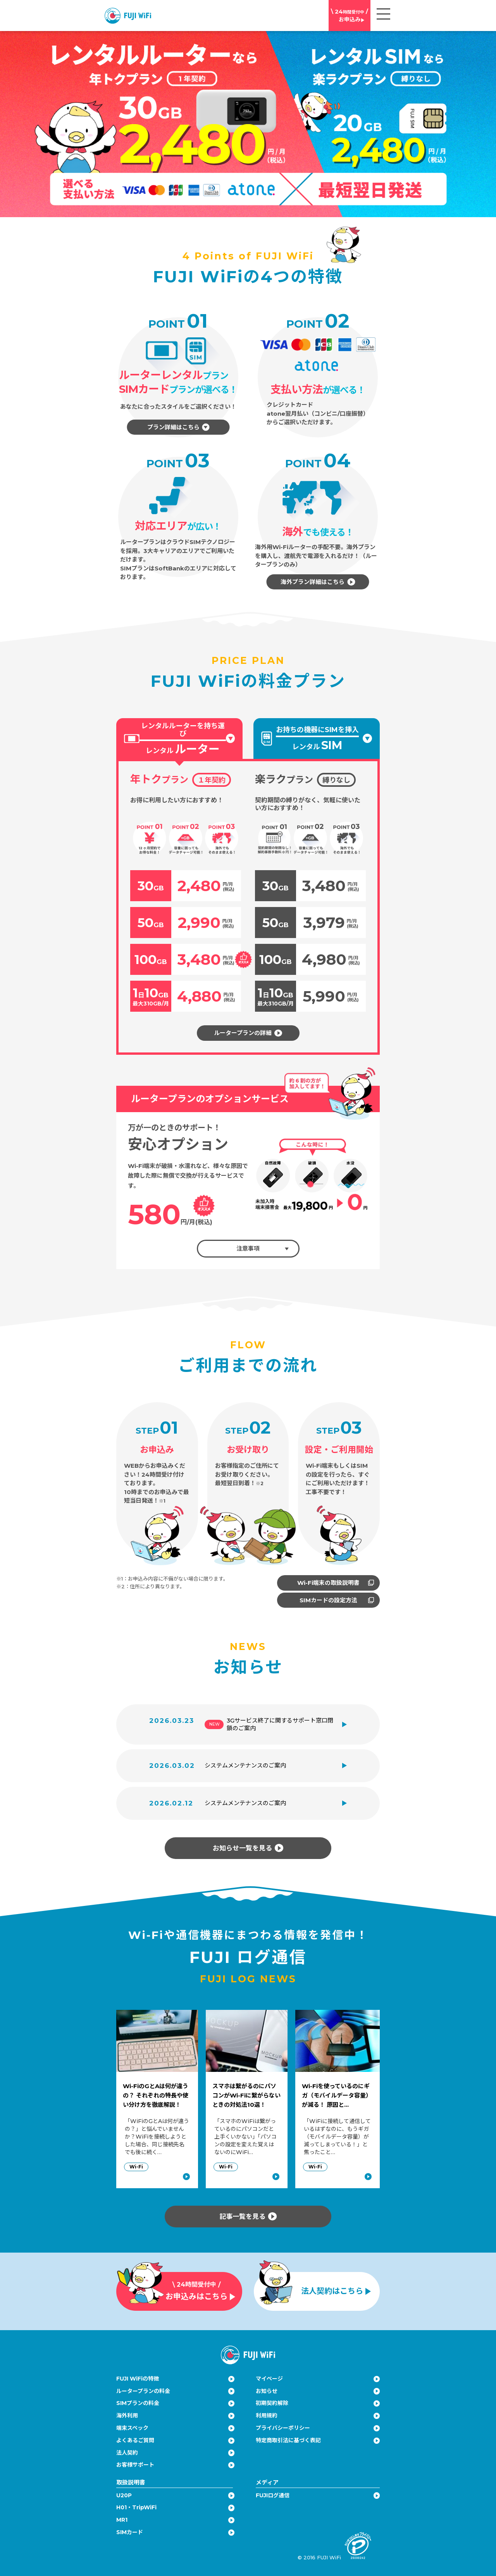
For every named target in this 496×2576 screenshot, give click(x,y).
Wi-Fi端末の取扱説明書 (335, 1583)
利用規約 (266, 2415)
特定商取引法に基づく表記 (288, 2440)
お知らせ (266, 2391)
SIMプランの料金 (137, 2403)
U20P (124, 2495)
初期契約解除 (272, 2403)
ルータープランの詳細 (248, 1033)
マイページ (269, 2378)
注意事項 (263, 1248)
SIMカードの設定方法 (337, 1600)
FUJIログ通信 (272, 2495)
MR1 (121, 2519)
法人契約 (127, 2452)
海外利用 (127, 2415)
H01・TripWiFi (136, 2507)
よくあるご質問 (135, 2440)
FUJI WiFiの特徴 (137, 2378)
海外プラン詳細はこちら (318, 582)
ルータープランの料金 (143, 2391)
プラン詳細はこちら (178, 427)
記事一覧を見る (248, 2216)
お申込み (349, 15)
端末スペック (132, 2427)
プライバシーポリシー (283, 2427)
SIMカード (129, 2532)
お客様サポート (135, 2464)
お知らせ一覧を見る (248, 1848)
